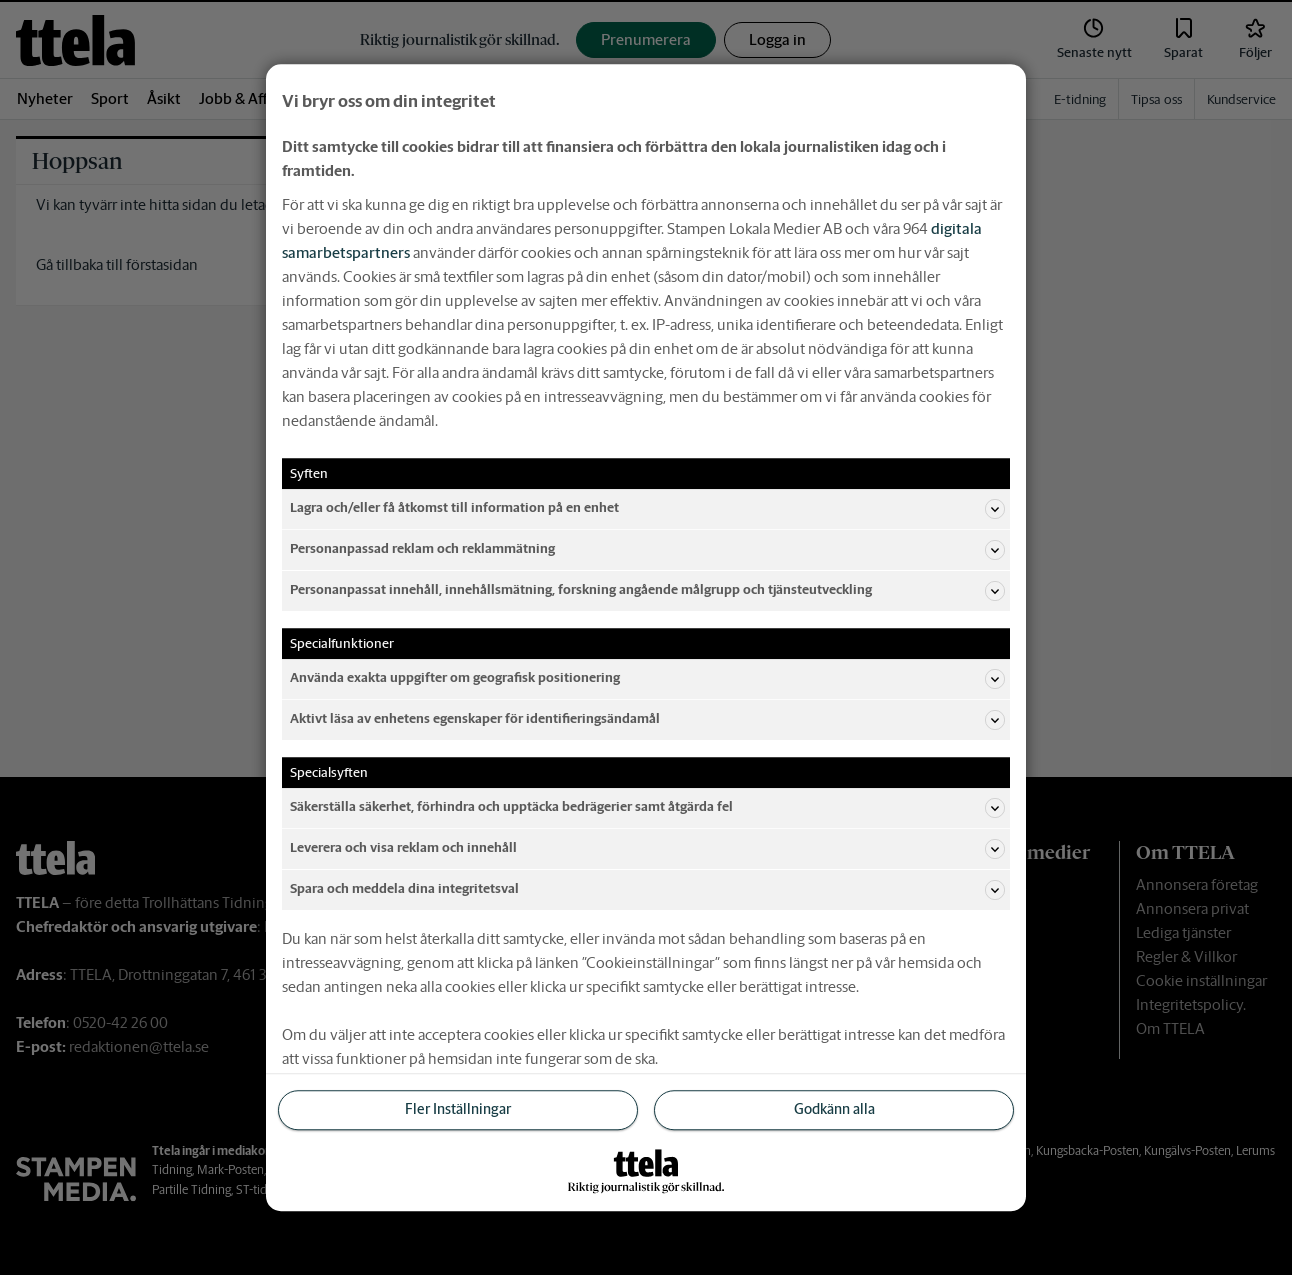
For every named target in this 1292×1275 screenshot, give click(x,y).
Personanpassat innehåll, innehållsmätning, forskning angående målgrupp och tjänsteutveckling (647, 591)
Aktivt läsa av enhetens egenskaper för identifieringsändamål (647, 720)
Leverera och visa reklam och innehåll (647, 849)
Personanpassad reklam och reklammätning (647, 550)
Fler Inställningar (458, 1110)
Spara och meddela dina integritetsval (647, 890)
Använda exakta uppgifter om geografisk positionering (647, 679)
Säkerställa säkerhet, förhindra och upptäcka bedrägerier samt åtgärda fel (647, 808)
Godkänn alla (834, 1110)
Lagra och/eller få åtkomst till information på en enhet (647, 509)
